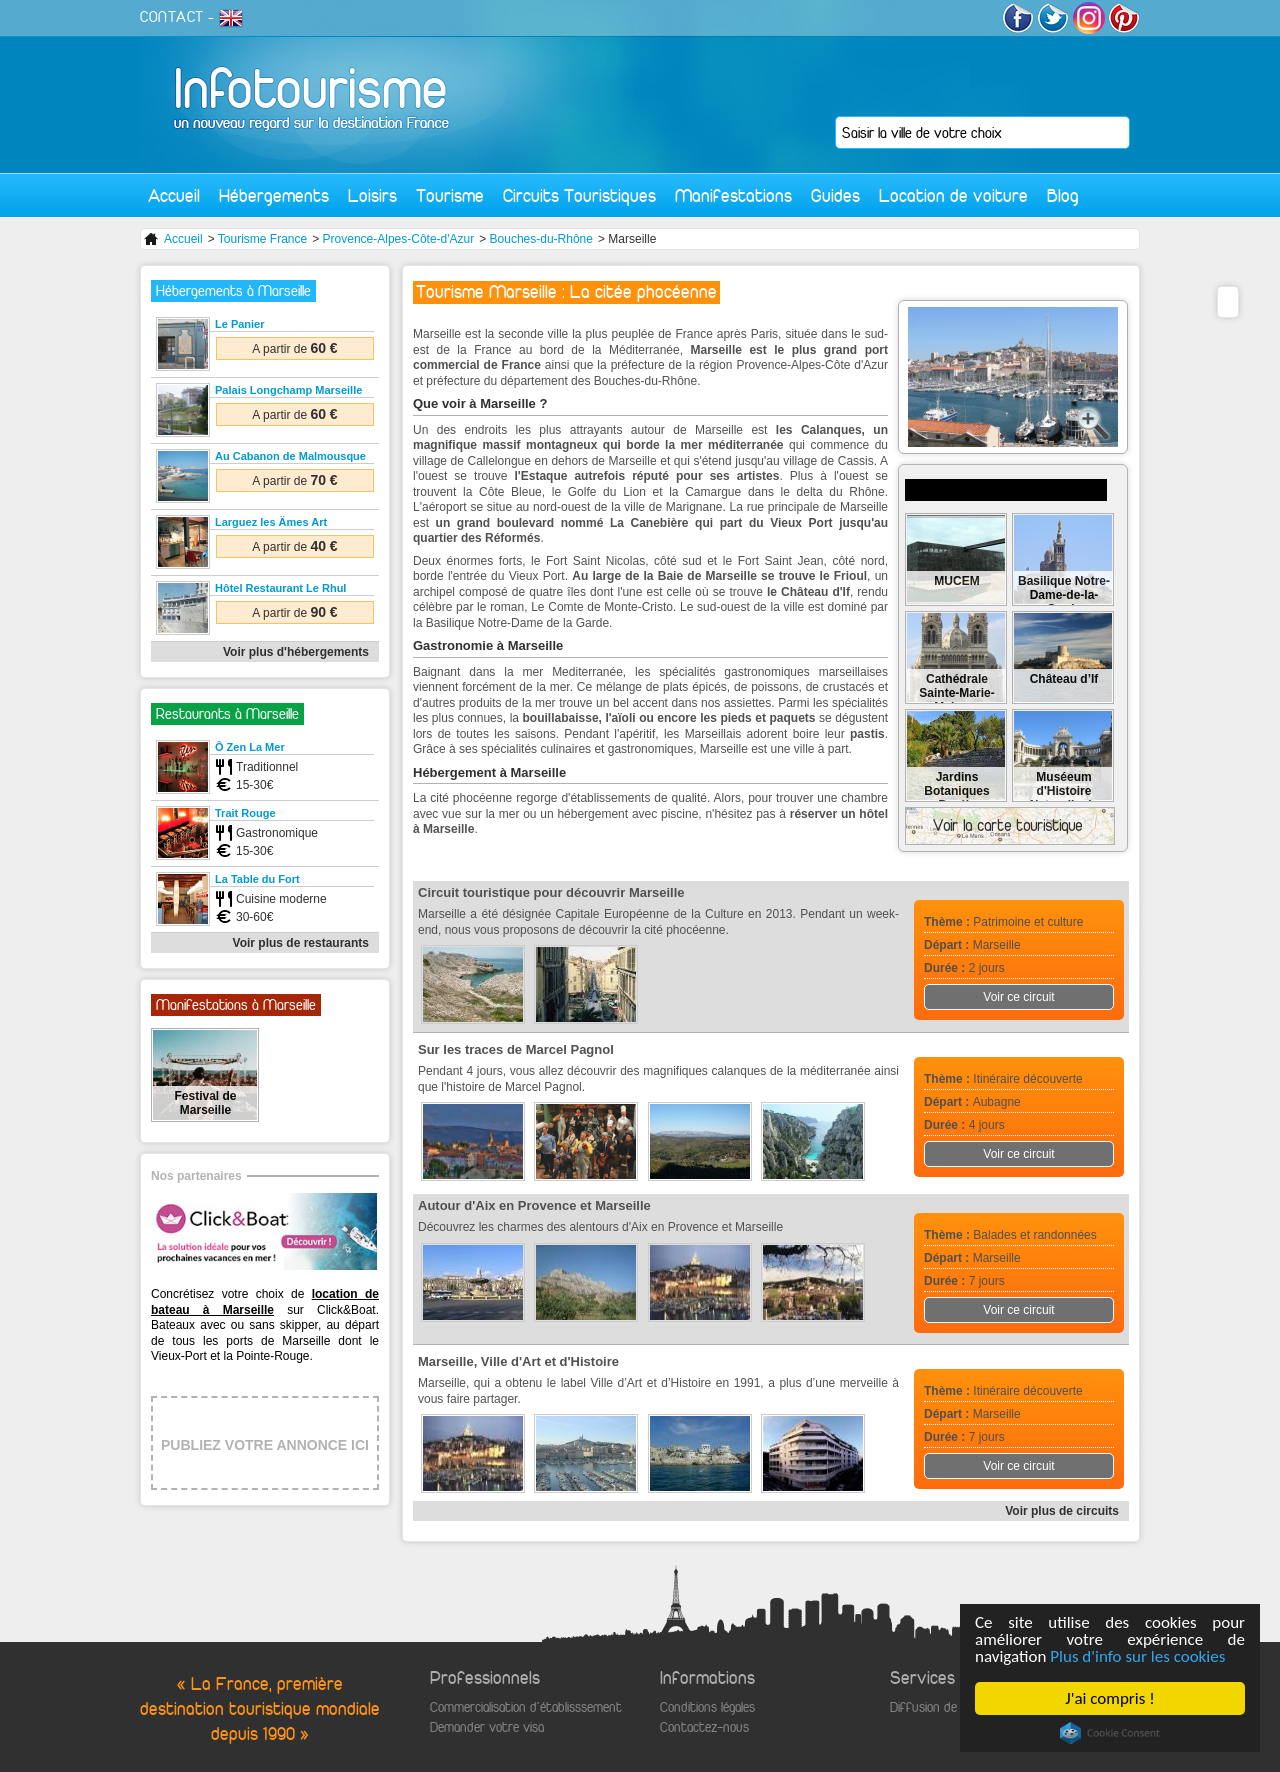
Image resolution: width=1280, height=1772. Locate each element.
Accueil (174, 195)
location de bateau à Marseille (265, 1302)
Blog (1063, 195)
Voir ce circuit (1018, 997)
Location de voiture (953, 195)
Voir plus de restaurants (301, 943)
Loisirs (372, 195)
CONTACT (172, 17)
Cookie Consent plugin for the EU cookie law (1110, 1733)
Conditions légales (707, 1707)
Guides (835, 195)
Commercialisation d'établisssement (526, 1707)
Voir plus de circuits (1062, 1511)
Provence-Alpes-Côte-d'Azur (399, 239)
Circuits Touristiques (579, 195)
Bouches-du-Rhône (541, 239)
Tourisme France (262, 239)
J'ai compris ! (1109, 1698)
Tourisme (450, 195)
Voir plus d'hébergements (296, 652)
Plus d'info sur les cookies (1137, 1656)
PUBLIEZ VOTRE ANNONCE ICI (265, 1445)
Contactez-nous (704, 1727)
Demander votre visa (487, 1727)
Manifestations (733, 195)
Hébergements (274, 195)
